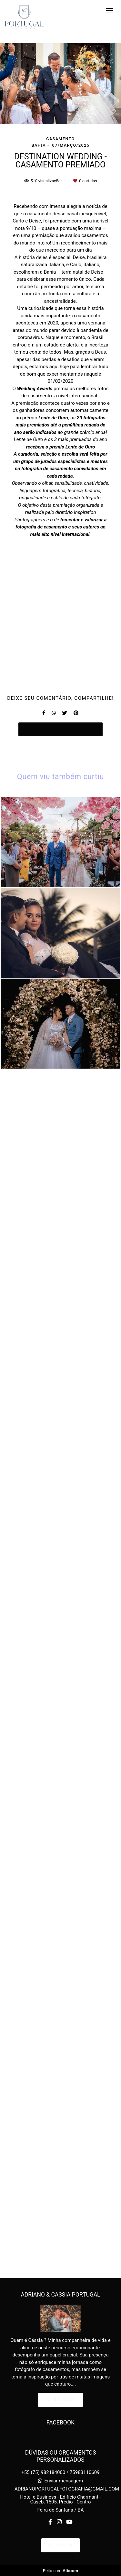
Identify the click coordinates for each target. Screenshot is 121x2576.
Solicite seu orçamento (60, 1968)
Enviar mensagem (64, 2510)
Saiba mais (60, 2429)
